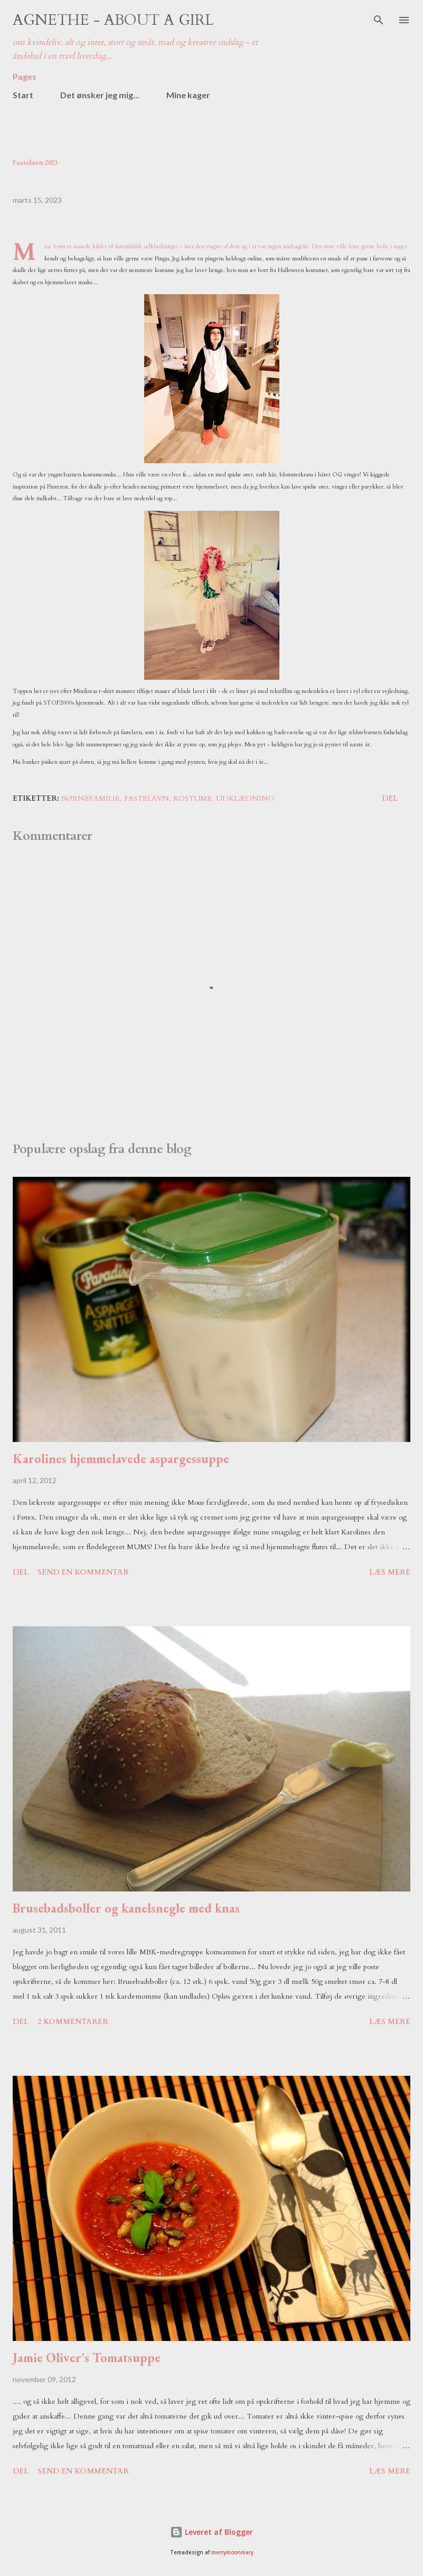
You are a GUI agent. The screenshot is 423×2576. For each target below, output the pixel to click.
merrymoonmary (232, 2552)
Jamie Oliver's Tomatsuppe (87, 2357)
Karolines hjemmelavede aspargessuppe (121, 1458)
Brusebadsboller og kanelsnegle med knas (126, 1908)
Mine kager (188, 95)
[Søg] (378, 19)
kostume (192, 798)
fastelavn (146, 798)
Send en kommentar (83, 1572)
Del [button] (390, 798)
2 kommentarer (72, 2022)
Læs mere (389, 1572)
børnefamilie (90, 798)
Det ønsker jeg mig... (99, 95)
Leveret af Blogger (211, 2532)
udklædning (245, 798)
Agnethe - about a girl (113, 20)
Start (23, 95)
